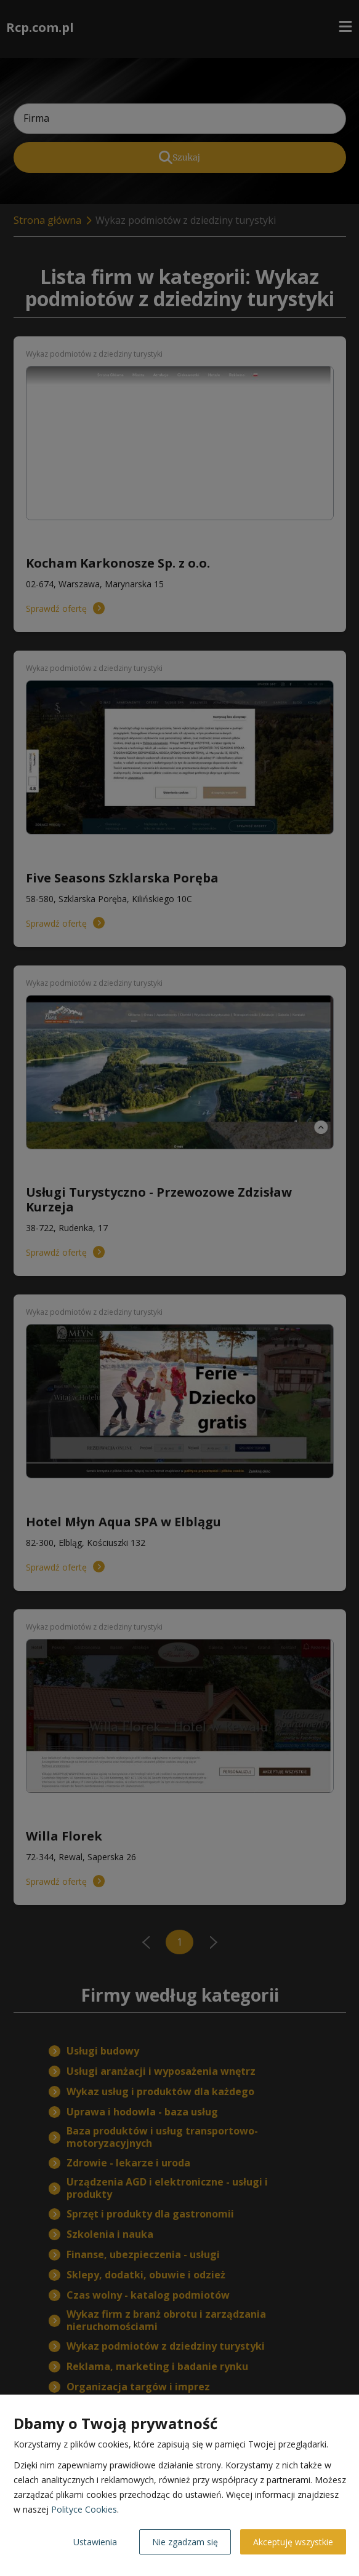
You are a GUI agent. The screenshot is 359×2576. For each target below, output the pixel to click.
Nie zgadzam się (185, 2542)
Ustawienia (95, 2542)
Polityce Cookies (84, 2509)
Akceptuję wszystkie (293, 2542)
